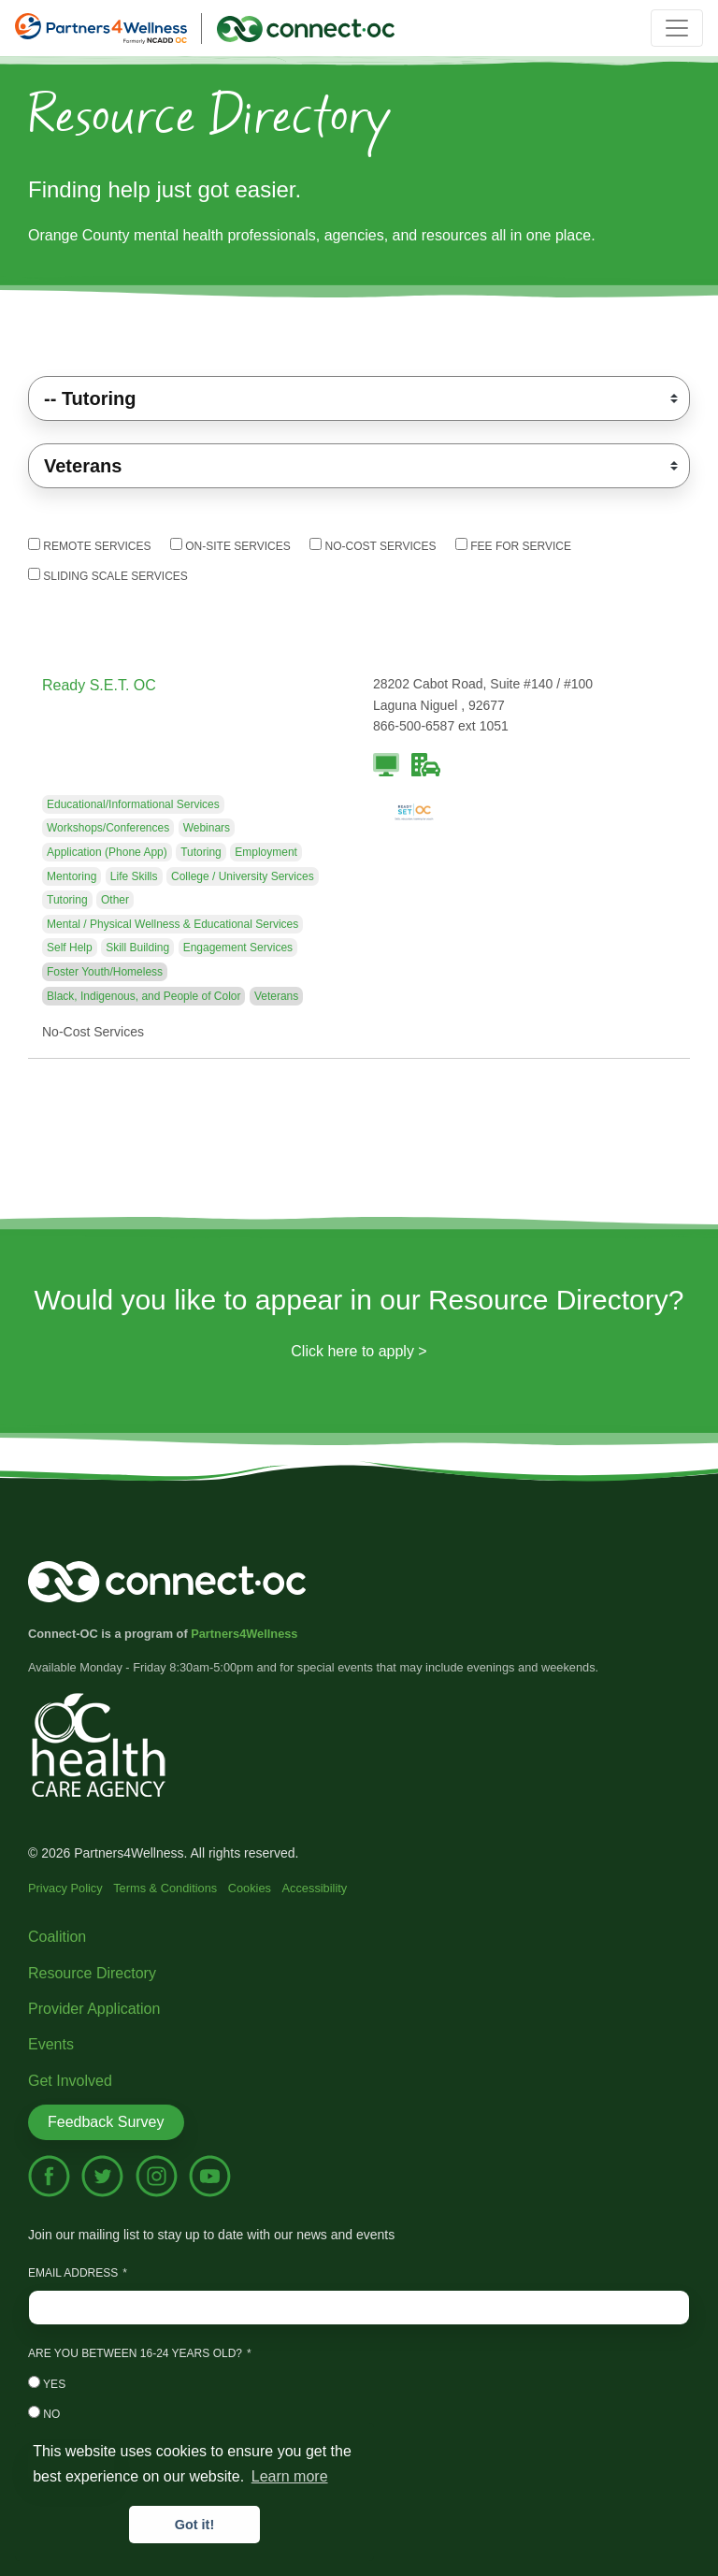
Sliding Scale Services (108, 575)
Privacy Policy (65, 1888)
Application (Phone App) (107, 852)
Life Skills (134, 876)
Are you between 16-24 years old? (135, 2353)
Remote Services (89, 545)
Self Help (70, 947)
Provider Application (94, 2009)
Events (51, 2044)
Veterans (276, 996)
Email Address (73, 2272)
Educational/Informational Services (133, 804)
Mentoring (71, 876)
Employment (266, 852)
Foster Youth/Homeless (105, 971)
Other (115, 899)
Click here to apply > (358, 1351)
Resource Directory (92, 1973)
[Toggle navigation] (677, 28)
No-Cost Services (372, 545)
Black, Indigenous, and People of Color (143, 996)
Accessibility (315, 1888)
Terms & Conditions (165, 1888)
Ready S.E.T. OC (99, 685)
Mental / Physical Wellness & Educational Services (172, 924)
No (44, 2413)
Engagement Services (238, 947)
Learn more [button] (289, 2476)
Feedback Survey (106, 2122)
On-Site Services (230, 545)
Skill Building (137, 947)
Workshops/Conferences (108, 827)
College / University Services (242, 876)
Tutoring (201, 852)
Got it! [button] (194, 2524)
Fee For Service (513, 545)
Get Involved (70, 2081)
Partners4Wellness (244, 1634)
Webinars (206, 827)
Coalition (57, 1937)
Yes (46, 2383)
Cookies (249, 1888)
